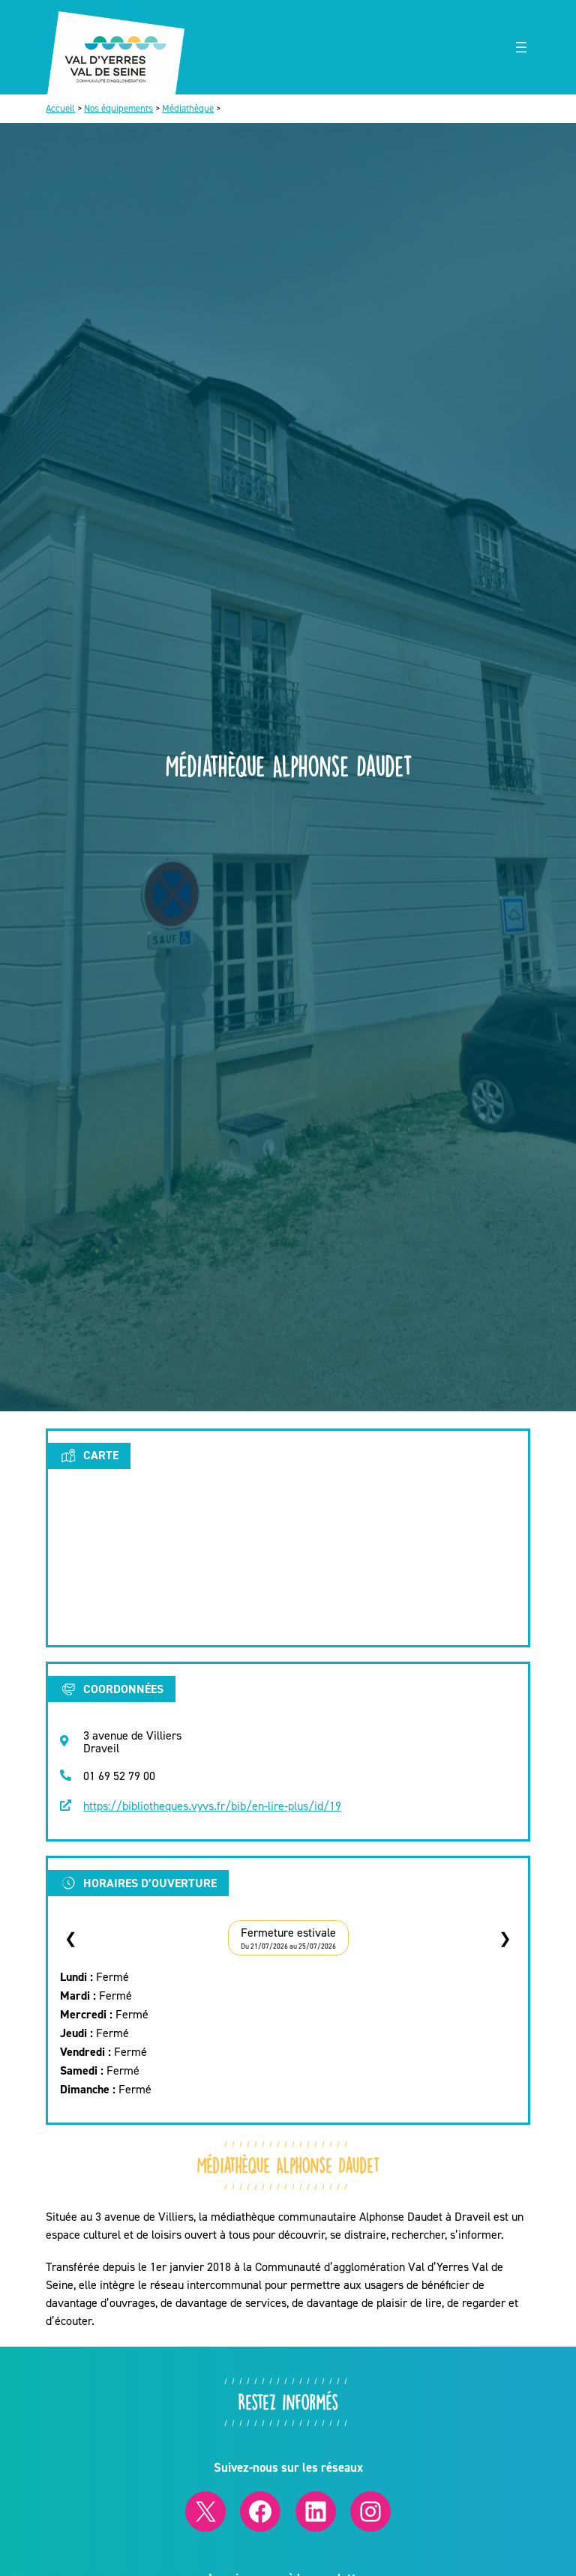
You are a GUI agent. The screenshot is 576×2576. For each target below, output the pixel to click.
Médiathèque (188, 108)
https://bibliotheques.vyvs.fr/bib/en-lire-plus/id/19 (212, 1805)
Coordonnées (111, 1689)
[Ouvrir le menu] (521, 47)
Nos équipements (118, 108)
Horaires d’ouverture (138, 1882)
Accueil (60, 108)
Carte (89, 1455)
